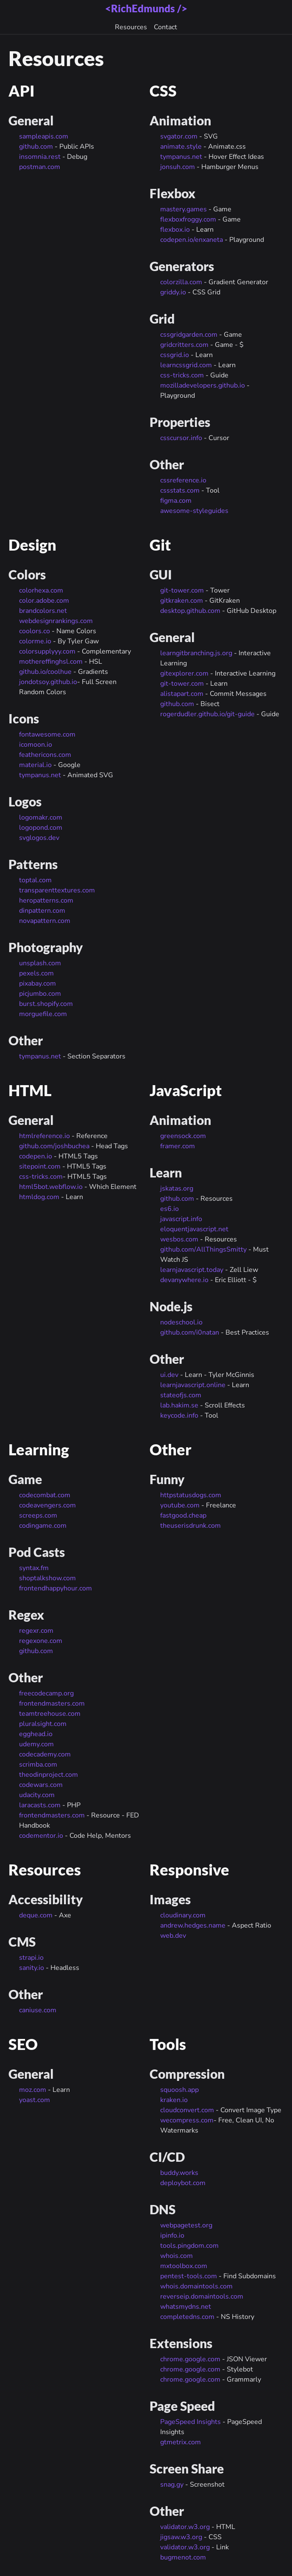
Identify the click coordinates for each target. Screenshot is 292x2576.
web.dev (173, 1935)
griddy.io (173, 292)
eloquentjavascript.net (194, 1229)
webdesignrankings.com (56, 621)
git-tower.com (182, 590)
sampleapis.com (43, 136)
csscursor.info (181, 438)
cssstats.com (180, 490)
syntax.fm (34, 1568)
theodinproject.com (48, 1774)
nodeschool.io (181, 1322)
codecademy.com (45, 1754)
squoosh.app (179, 2089)
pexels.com (36, 973)
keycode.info (179, 1415)
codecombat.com (44, 1495)
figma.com (176, 500)
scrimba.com (38, 1764)
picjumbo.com (40, 993)
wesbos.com (179, 1239)
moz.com (32, 2089)
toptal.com (35, 880)
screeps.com (38, 1515)
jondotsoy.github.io (48, 682)
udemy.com (36, 1744)
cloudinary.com (183, 1915)
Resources (131, 27)
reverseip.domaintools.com (201, 2296)
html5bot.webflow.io (51, 1186)
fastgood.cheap (183, 1515)
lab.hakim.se (179, 1405)
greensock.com (183, 1136)
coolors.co (34, 631)
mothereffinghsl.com (51, 661)
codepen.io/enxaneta (191, 239)
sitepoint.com (40, 1166)
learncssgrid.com (186, 365)
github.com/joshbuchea (54, 1146)
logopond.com (40, 827)
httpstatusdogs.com (190, 1495)
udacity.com (37, 1795)
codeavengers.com (47, 1505)
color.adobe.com (44, 600)
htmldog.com (39, 1197)
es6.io (169, 1208)
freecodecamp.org (46, 1693)
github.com (36, 146)
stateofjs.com (180, 1395)
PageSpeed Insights (190, 2421)
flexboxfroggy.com (188, 219)
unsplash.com (40, 963)
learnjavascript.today (191, 1269)
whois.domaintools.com (196, 2286)
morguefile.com (43, 1014)
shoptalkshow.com (47, 1578)
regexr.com (36, 1630)
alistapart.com (181, 693)
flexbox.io (175, 229)
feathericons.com (45, 754)
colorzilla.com (181, 282)
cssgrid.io (174, 355)
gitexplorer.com (184, 673)
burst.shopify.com (46, 1003)
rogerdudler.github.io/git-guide (207, 714)
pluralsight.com (43, 1723)
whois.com (176, 2255)
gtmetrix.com (180, 2442)
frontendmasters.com (52, 1703)
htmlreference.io (44, 1136)
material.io (35, 765)
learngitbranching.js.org (196, 653)
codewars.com (41, 1784)
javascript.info (181, 1219)
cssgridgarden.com (188, 334)
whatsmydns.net (185, 2306)
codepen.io (35, 1156)
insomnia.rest (40, 156)
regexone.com (40, 1640)
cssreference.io (183, 480)
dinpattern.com (42, 910)
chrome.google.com (190, 2359)
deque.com (36, 1915)
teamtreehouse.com (50, 1713)
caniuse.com (37, 2010)
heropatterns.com (46, 900)
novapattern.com (44, 920)
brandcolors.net (43, 610)
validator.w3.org (185, 2527)
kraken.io (174, 2100)
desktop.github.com (190, 610)
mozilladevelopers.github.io (202, 385)
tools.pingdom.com (189, 2245)
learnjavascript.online (192, 1385)
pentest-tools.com (188, 2276)
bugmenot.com (183, 2557)
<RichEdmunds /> (146, 8)
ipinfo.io (172, 2235)
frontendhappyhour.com (55, 1588)
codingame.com (43, 1525)
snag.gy (172, 2484)
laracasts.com (40, 1805)
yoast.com (34, 2100)
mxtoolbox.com (183, 2266)
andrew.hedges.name (192, 1925)
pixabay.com (37, 983)
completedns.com (187, 2316)
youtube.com (180, 1505)
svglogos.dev (39, 837)
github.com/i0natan (189, 1332)
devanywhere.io (184, 1280)
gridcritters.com (184, 344)
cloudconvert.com (187, 2110)
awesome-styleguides (194, 510)
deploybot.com (183, 2183)
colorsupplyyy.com (47, 651)
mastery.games (183, 209)
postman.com (39, 167)
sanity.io (31, 1967)
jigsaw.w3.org (181, 2537)
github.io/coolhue (45, 671)
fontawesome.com (47, 734)
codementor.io (41, 1835)
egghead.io (36, 1734)
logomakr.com (40, 817)
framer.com (177, 1146)
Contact (165, 27)
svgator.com (178, 136)
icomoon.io (35, 744)
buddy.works (179, 2172)
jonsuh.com (177, 167)
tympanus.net (181, 156)
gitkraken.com (181, 600)
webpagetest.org (186, 2225)
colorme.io (35, 641)
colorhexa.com (41, 590)
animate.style (181, 146)
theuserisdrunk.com (190, 1525)
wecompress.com (187, 2120)
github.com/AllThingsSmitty (203, 1249)
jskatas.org (176, 1188)
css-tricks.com (182, 375)
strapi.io (31, 1957)
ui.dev (169, 1374)
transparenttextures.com (57, 890)
